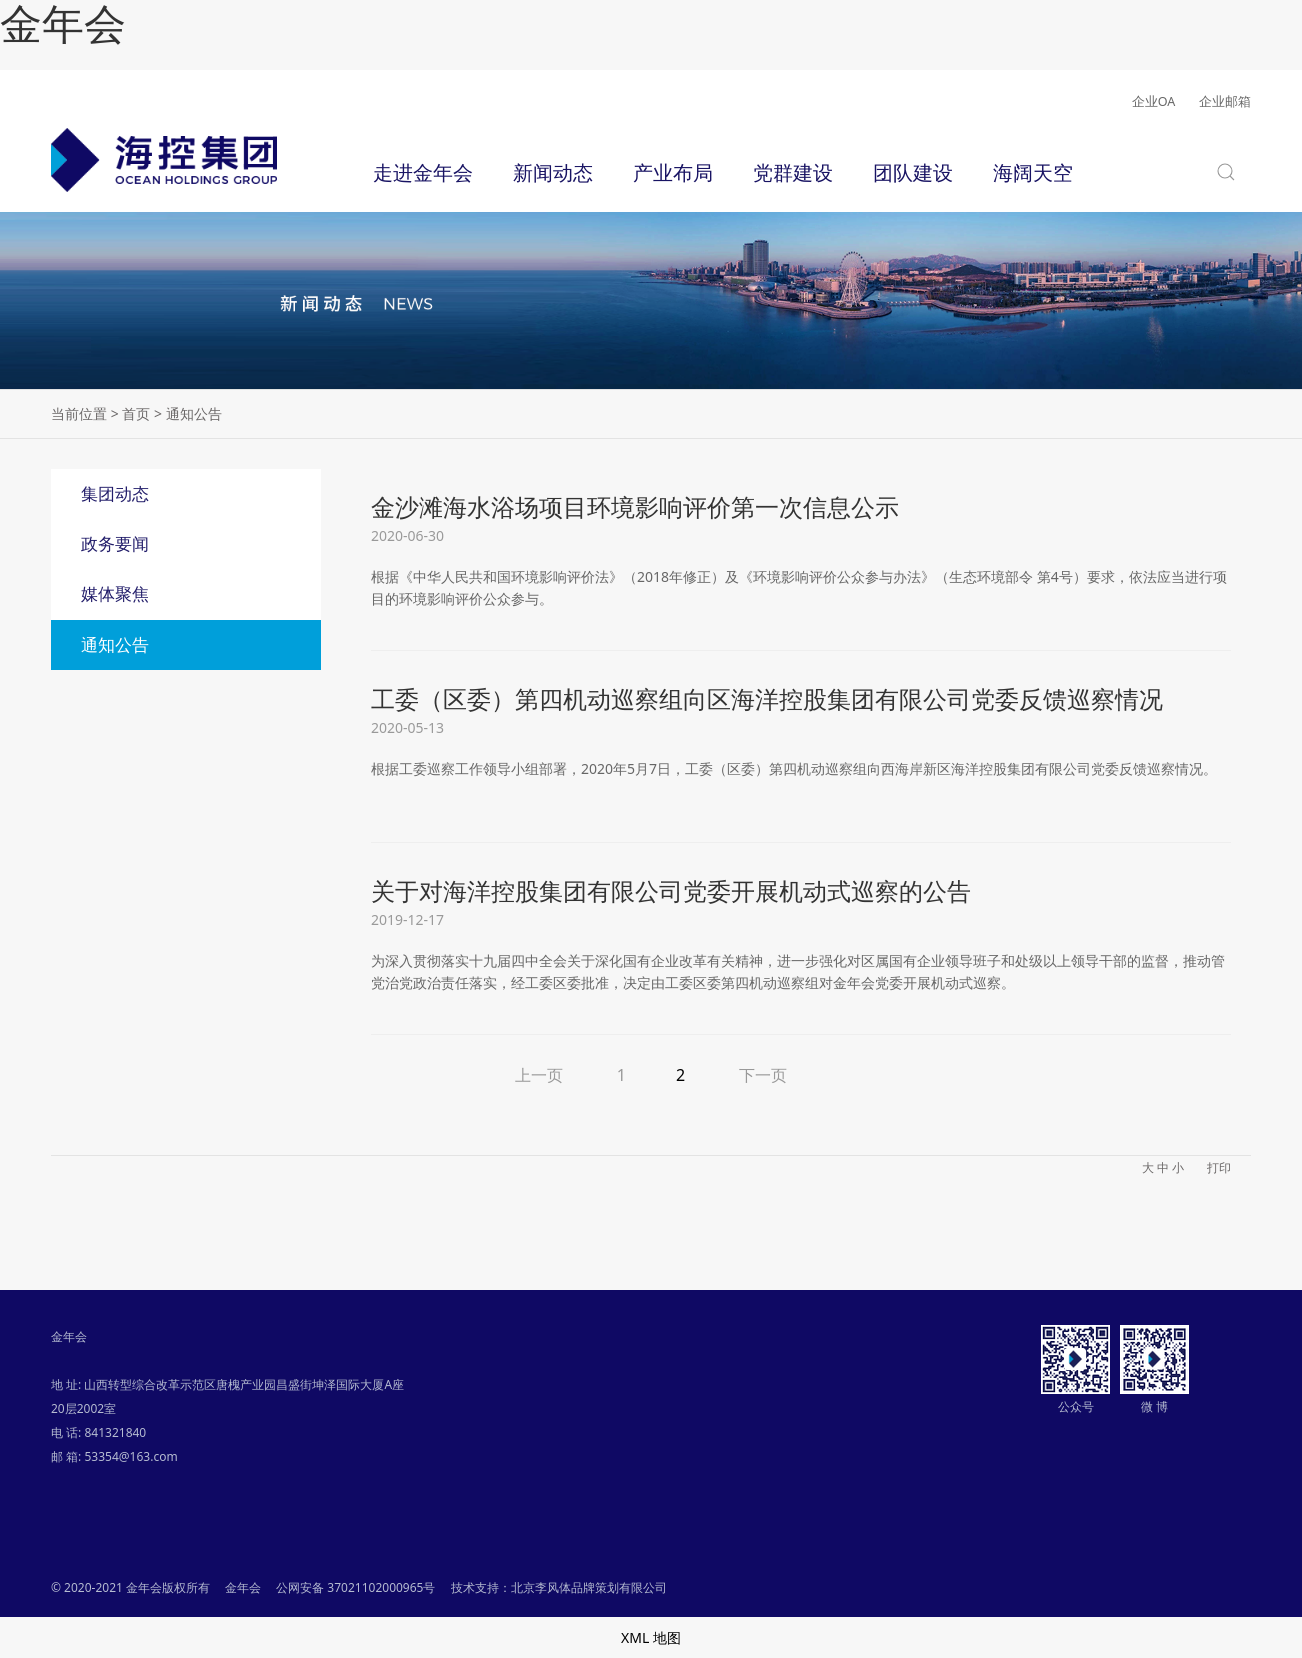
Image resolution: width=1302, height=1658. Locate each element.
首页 (136, 413)
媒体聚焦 (115, 593)
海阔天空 (1033, 172)
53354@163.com (130, 1456)
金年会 (63, 24)
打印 (1219, 1167)
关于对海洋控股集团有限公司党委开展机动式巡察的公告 (671, 890)
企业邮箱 (1225, 101)
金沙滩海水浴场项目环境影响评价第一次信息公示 (635, 506)
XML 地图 (651, 1637)
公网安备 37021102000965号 (355, 1587)
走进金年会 (423, 172)
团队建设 (913, 172)
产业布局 (673, 172)
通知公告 (115, 644)
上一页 (539, 1075)
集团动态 (115, 493)
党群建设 (793, 172)
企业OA (1154, 101)
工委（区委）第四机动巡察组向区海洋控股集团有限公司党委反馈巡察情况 (767, 698)
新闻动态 (553, 172)
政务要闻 (115, 543)
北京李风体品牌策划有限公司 (589, 1587)
